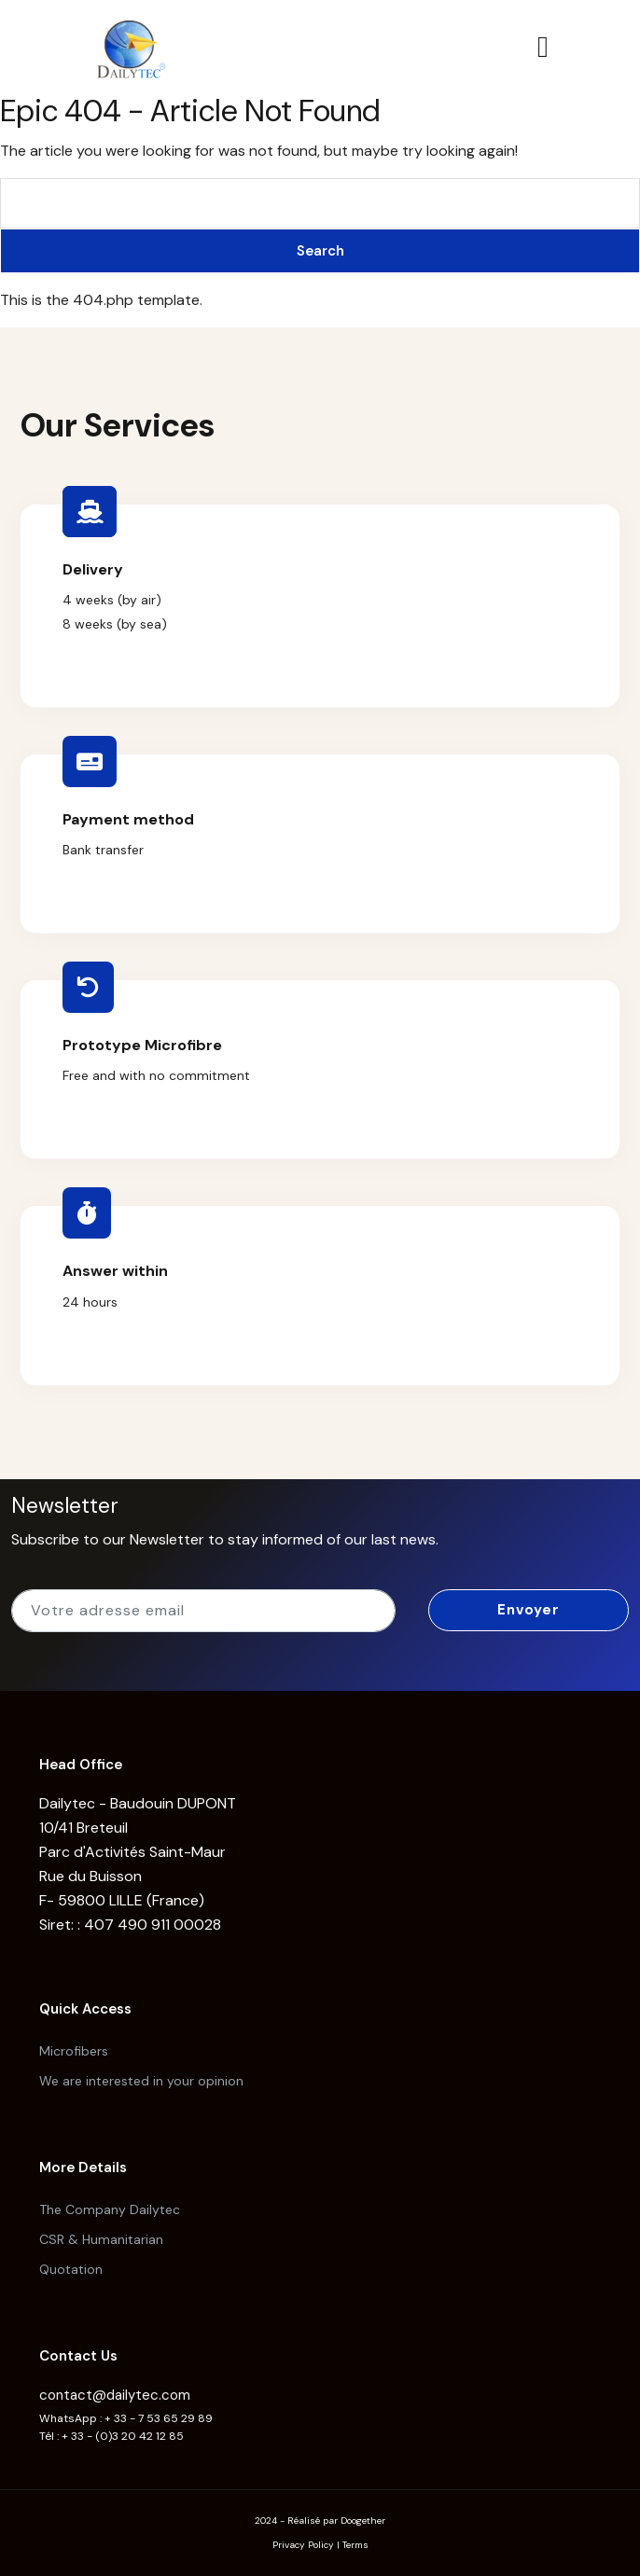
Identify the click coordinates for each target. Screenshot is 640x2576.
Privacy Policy (303, 2545)
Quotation (71, 2269)
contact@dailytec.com (114, 2395)
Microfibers (73, 2051)
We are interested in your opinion (141, 2080)
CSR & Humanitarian (101, 2239)
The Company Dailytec (109, 2209)
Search (320, 251)
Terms (355, 2545)
